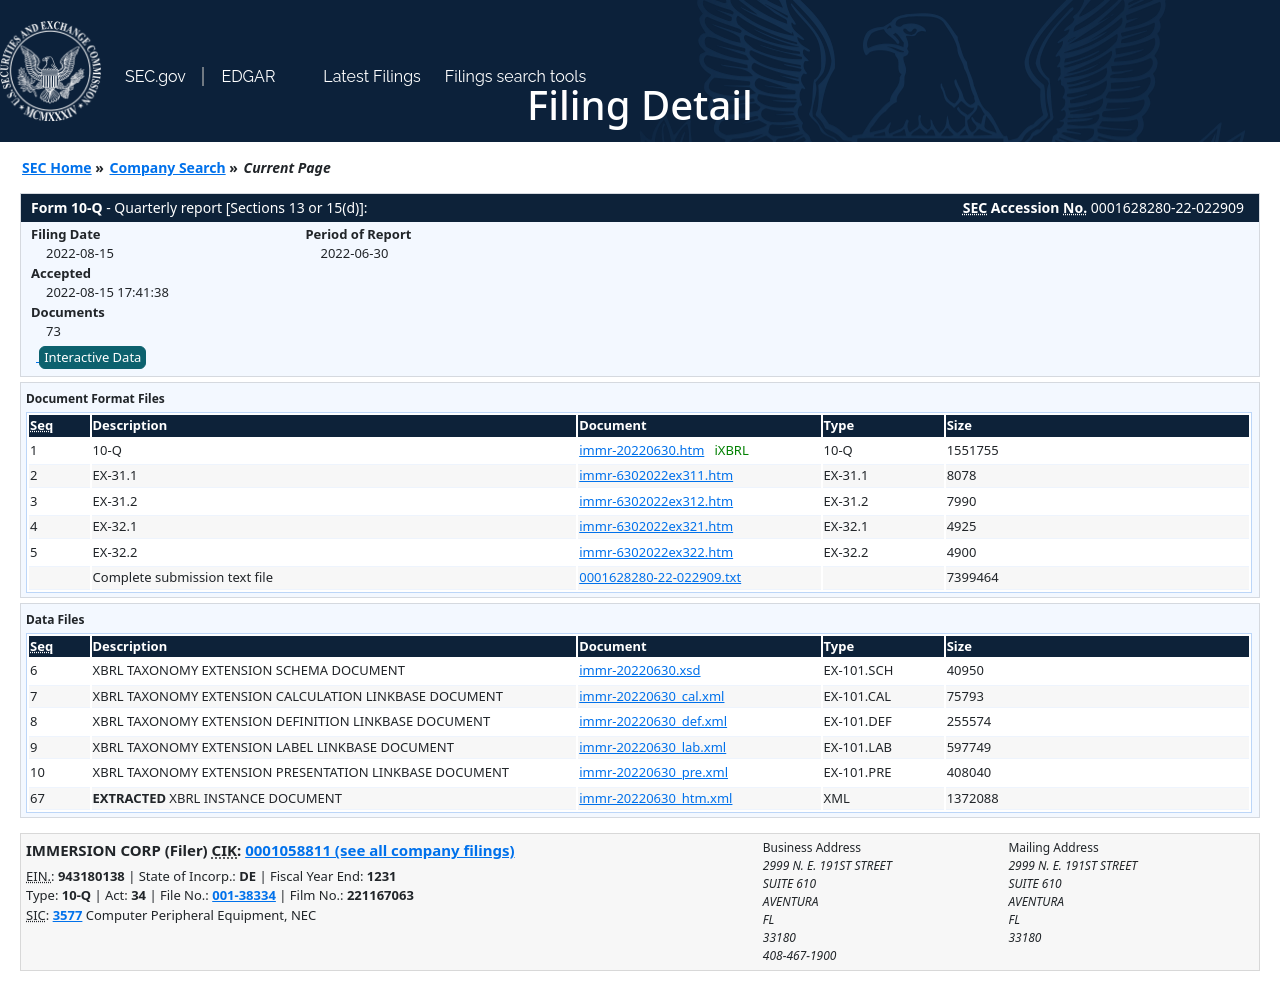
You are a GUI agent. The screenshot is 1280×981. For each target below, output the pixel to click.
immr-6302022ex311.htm (656, 475)
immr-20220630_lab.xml (652, 747)
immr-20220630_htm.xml (655, 798)
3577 (68, 915)
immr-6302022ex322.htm (656, 552)
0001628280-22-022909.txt (660, 577)
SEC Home (57, 167)
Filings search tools (516, 76)
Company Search (168, 167)
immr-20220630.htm (641, 450)
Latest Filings (371, 76)
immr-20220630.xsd (639, 670)
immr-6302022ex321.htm (656, 526)
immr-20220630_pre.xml (653, 772)
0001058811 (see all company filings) (379, 850)
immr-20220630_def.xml (653, 721)
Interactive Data (92, 357)
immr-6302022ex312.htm (656, 501)
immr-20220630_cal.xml (651, 696)
